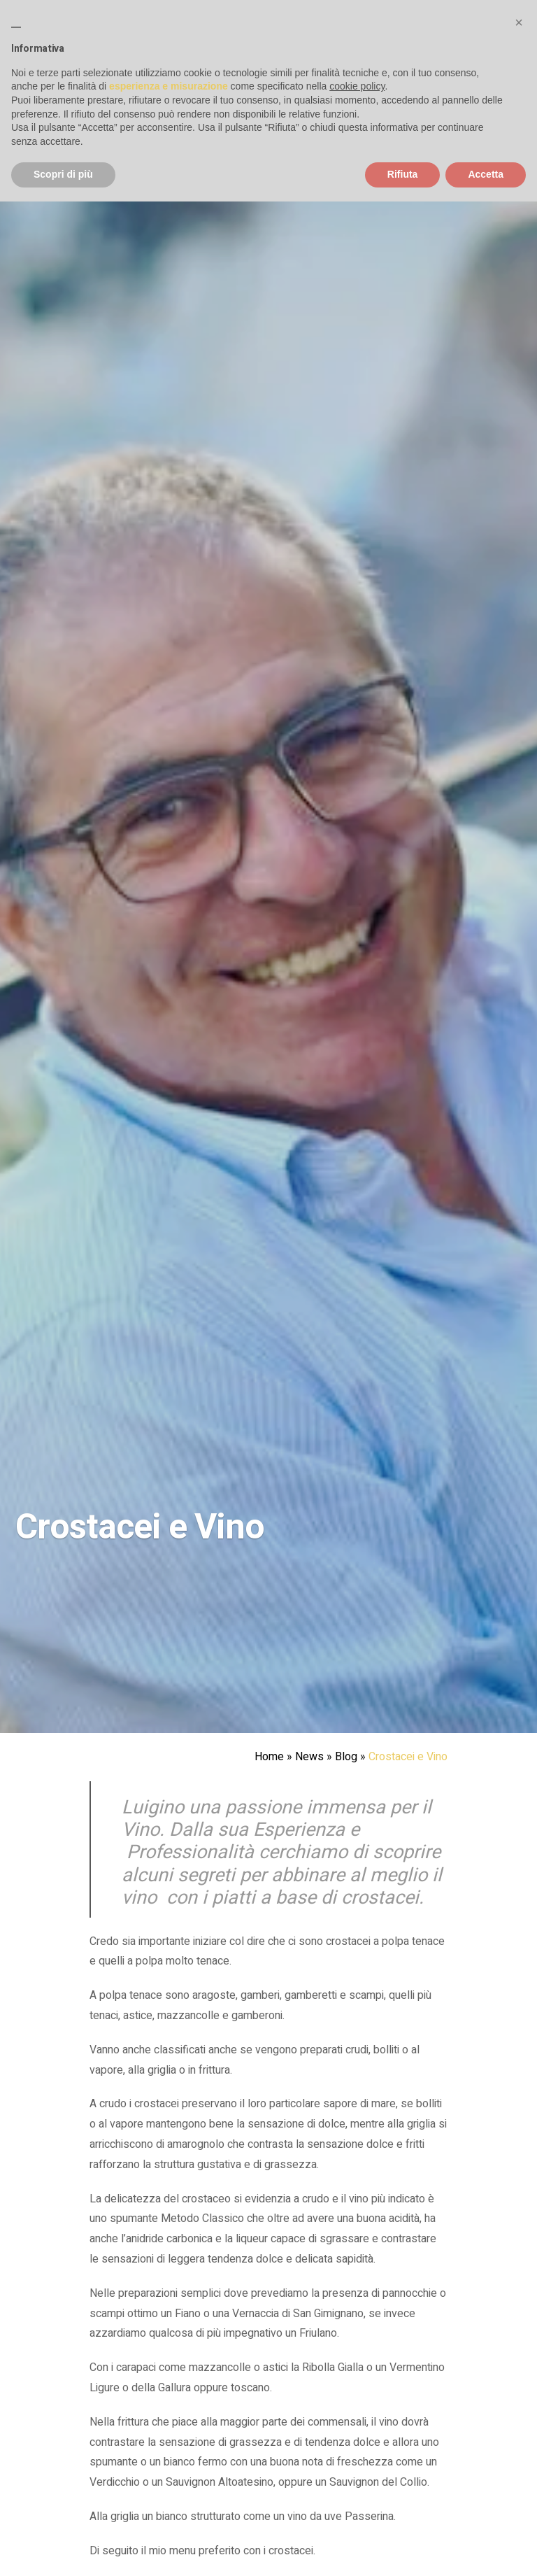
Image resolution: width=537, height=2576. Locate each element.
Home (269, 1756)
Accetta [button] (485, 174)
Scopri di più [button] (63, 174)
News (309, 1756)
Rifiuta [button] (402, 174)
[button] (519, 22)
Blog (346, 1756)
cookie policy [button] (357, 86)
